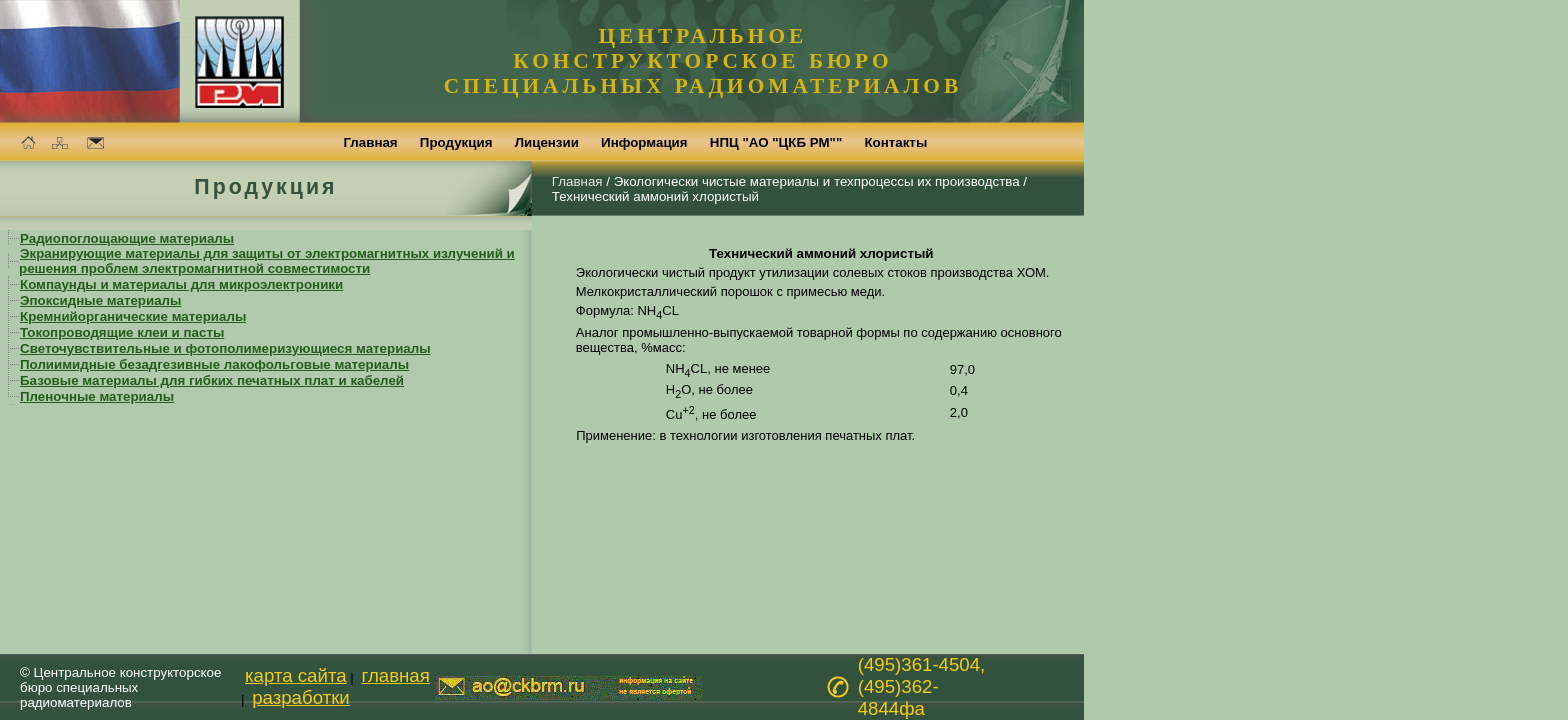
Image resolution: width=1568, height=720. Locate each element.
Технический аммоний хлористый (655, 196)
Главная (577, 181)
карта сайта (296, 675)
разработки (301, 697)
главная (396, 675)
